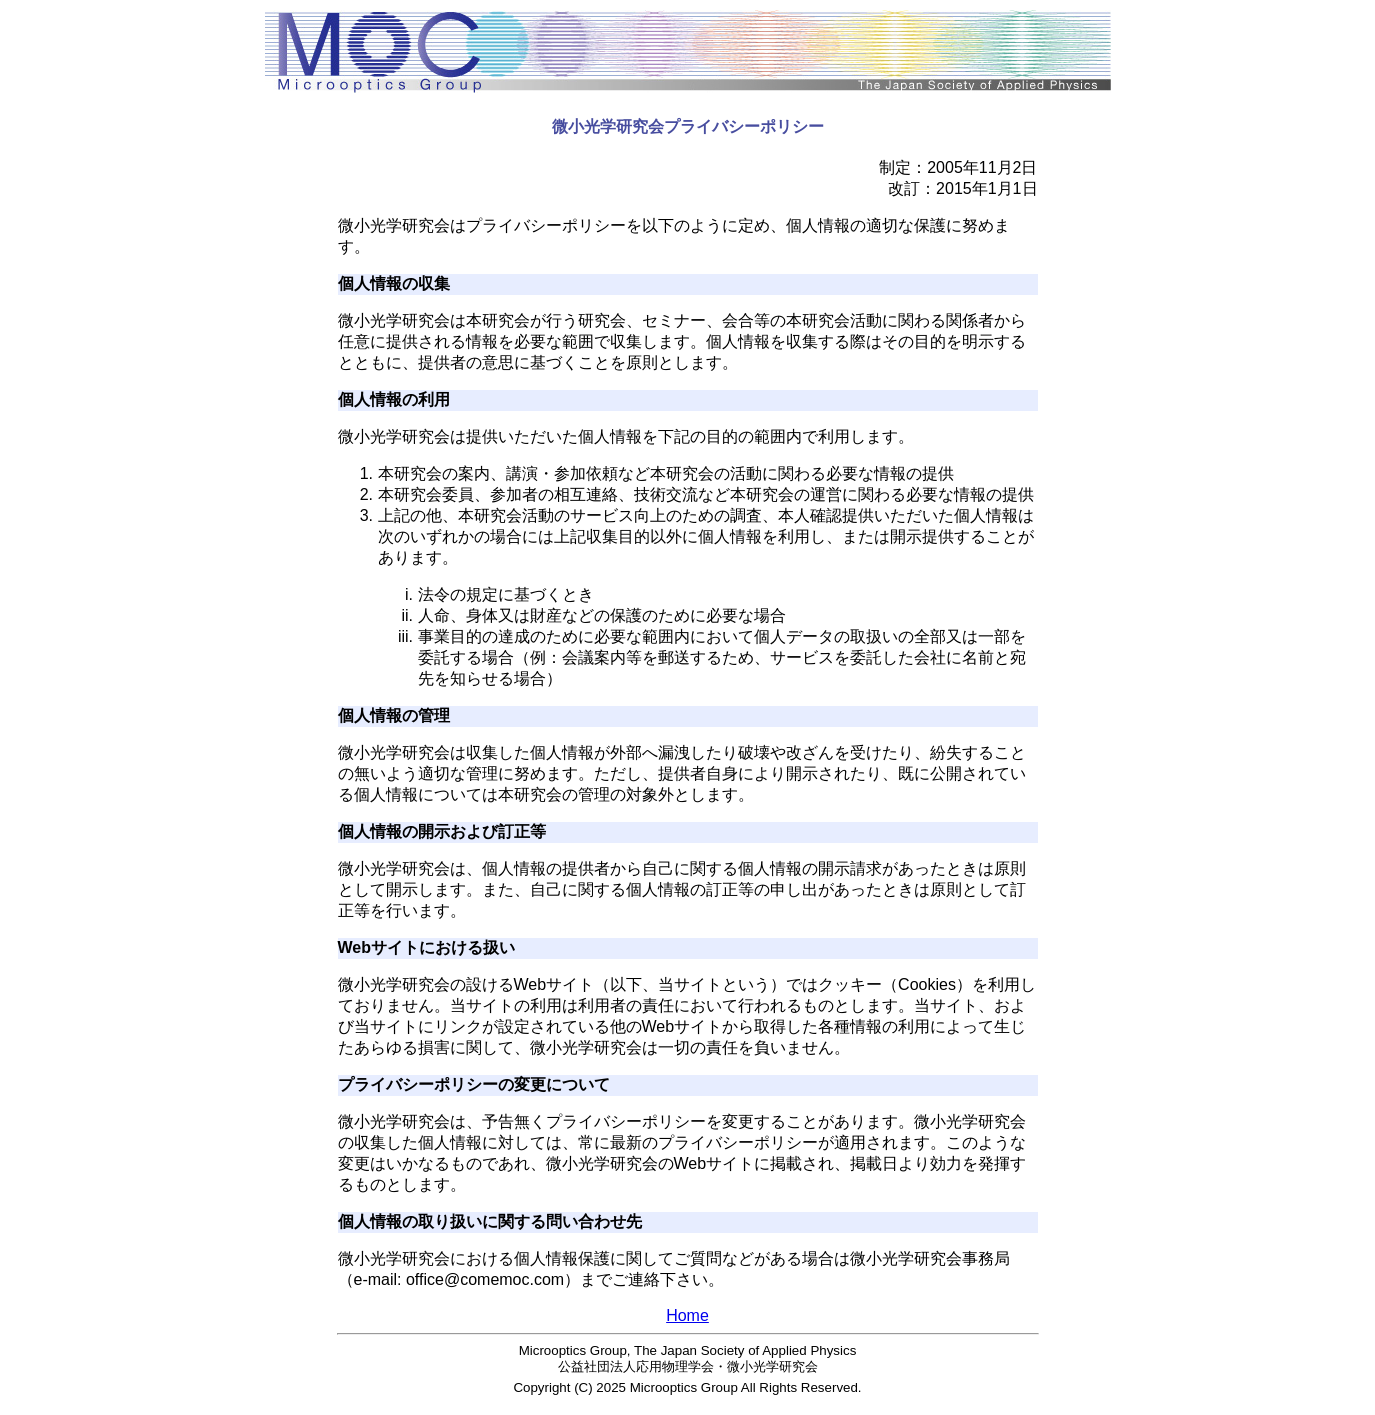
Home (687, 1315)
